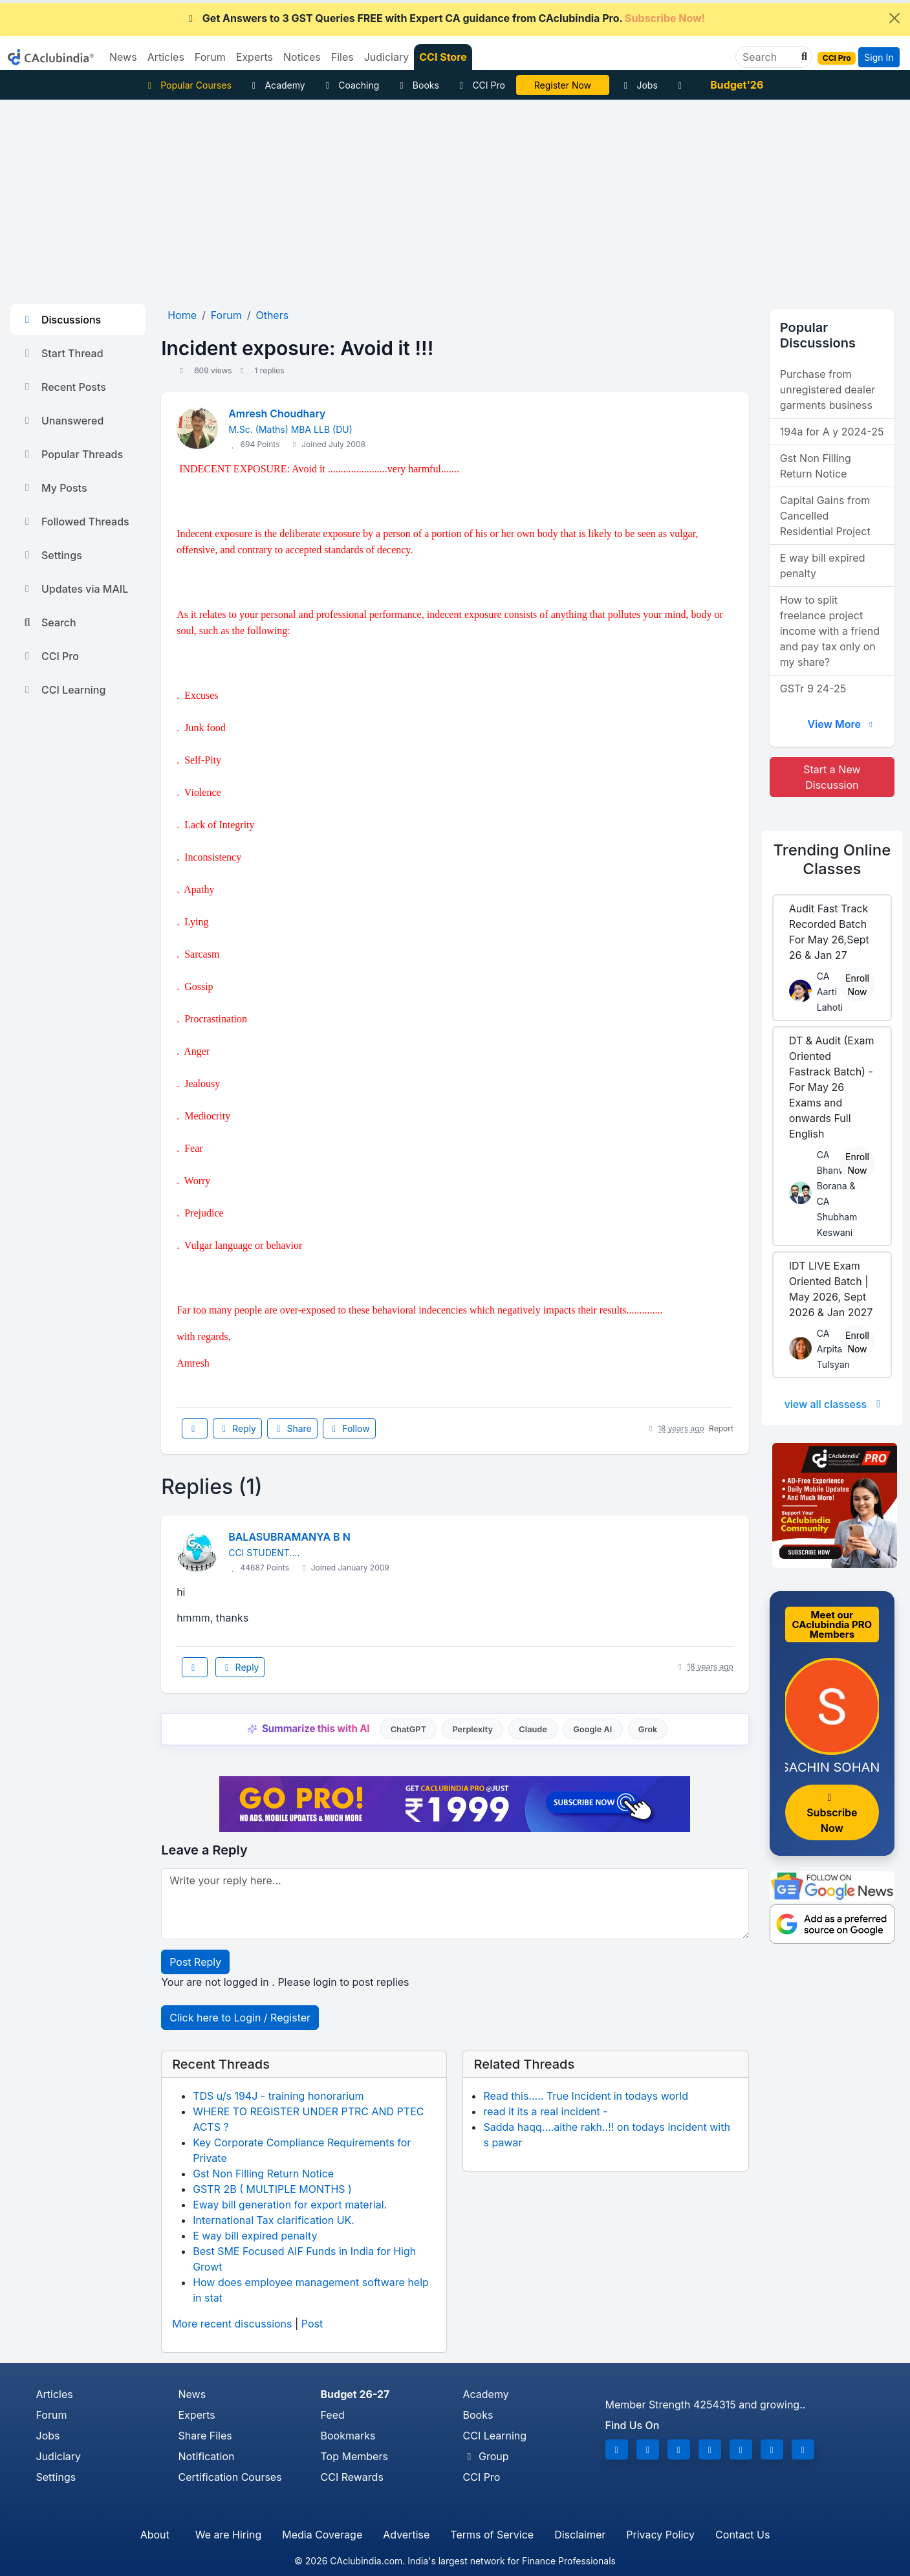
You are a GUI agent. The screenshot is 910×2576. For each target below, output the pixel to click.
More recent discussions (232, 2323)
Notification (207, 2456)
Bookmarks (348, 2435)
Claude (533, 1729)
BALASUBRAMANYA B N (289, 1536)
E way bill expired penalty (255, 2235)
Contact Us (742, 2534)
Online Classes (832, 859)
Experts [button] (254, 56)
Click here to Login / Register (239, 2017)
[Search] (768, 57)
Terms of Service (492, 2534)
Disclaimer (579, 2534)
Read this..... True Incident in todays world (585, 2095)
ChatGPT (408, 1729)
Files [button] (342, 56)
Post (312, 2323)
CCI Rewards (352, 2477)
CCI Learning (63, 689)
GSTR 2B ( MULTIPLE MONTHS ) (272, 2189)
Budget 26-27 (355, 2394)
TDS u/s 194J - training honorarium (278, 2095)
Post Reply (195, 1961)
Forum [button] (210, 56)
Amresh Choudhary (276, 413)
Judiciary (58, 2456)
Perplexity (472, 1729)
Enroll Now (857, 985)
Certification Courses (230, 2477)
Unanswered (62, 420)
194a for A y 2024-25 (832, 431)
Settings (51, 555)
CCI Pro (480, 85)
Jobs (639, 85)
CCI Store (443, 56)
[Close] (894, 18)
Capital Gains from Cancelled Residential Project (825, 516)
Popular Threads (72, 454)
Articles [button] (165, 56)
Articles (54, 2394)
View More (841, 724)
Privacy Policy (660, 2534)
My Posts (54, 487)
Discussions (61, 319)
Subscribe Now (832, 1813)
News (192, 2394)
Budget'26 (736, 84)
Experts (197, 2414)
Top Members (354, 2456)
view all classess (835, 1404)
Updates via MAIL (74, 588)
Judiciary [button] (386, 56)
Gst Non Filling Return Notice (263, 2173)
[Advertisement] (455, 196)
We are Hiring (228, 2534)
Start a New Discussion (831, 777)
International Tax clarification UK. (273, 2220)
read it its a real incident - (545, 2111)
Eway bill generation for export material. (290, 2204)
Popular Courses (188, 85)
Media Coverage (322, 2534)
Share (292, 1428)
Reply (237, 1428)
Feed (333, 2414)
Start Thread (62, 353)
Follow (349, 1428)
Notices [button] (302, 56)
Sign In (878, 57)
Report (721, 1428)
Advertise (406, 2534)
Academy (276, 85)
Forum (51, 2414)
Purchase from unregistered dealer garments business (827, 390)
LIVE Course (562, 85)
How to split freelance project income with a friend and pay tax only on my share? (830, 630)
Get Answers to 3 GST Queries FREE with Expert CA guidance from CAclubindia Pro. (444, 18)
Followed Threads (75, 521)
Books (417, 85)
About (154, 2534)
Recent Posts (63, 386)
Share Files (205, 2435)
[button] (802, 57)
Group (486, 2456)
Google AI (592, 1729)
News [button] (123, 56)
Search (48, 622)
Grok (647, 1729)
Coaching (351, 85)
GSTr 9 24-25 (813, 688)
